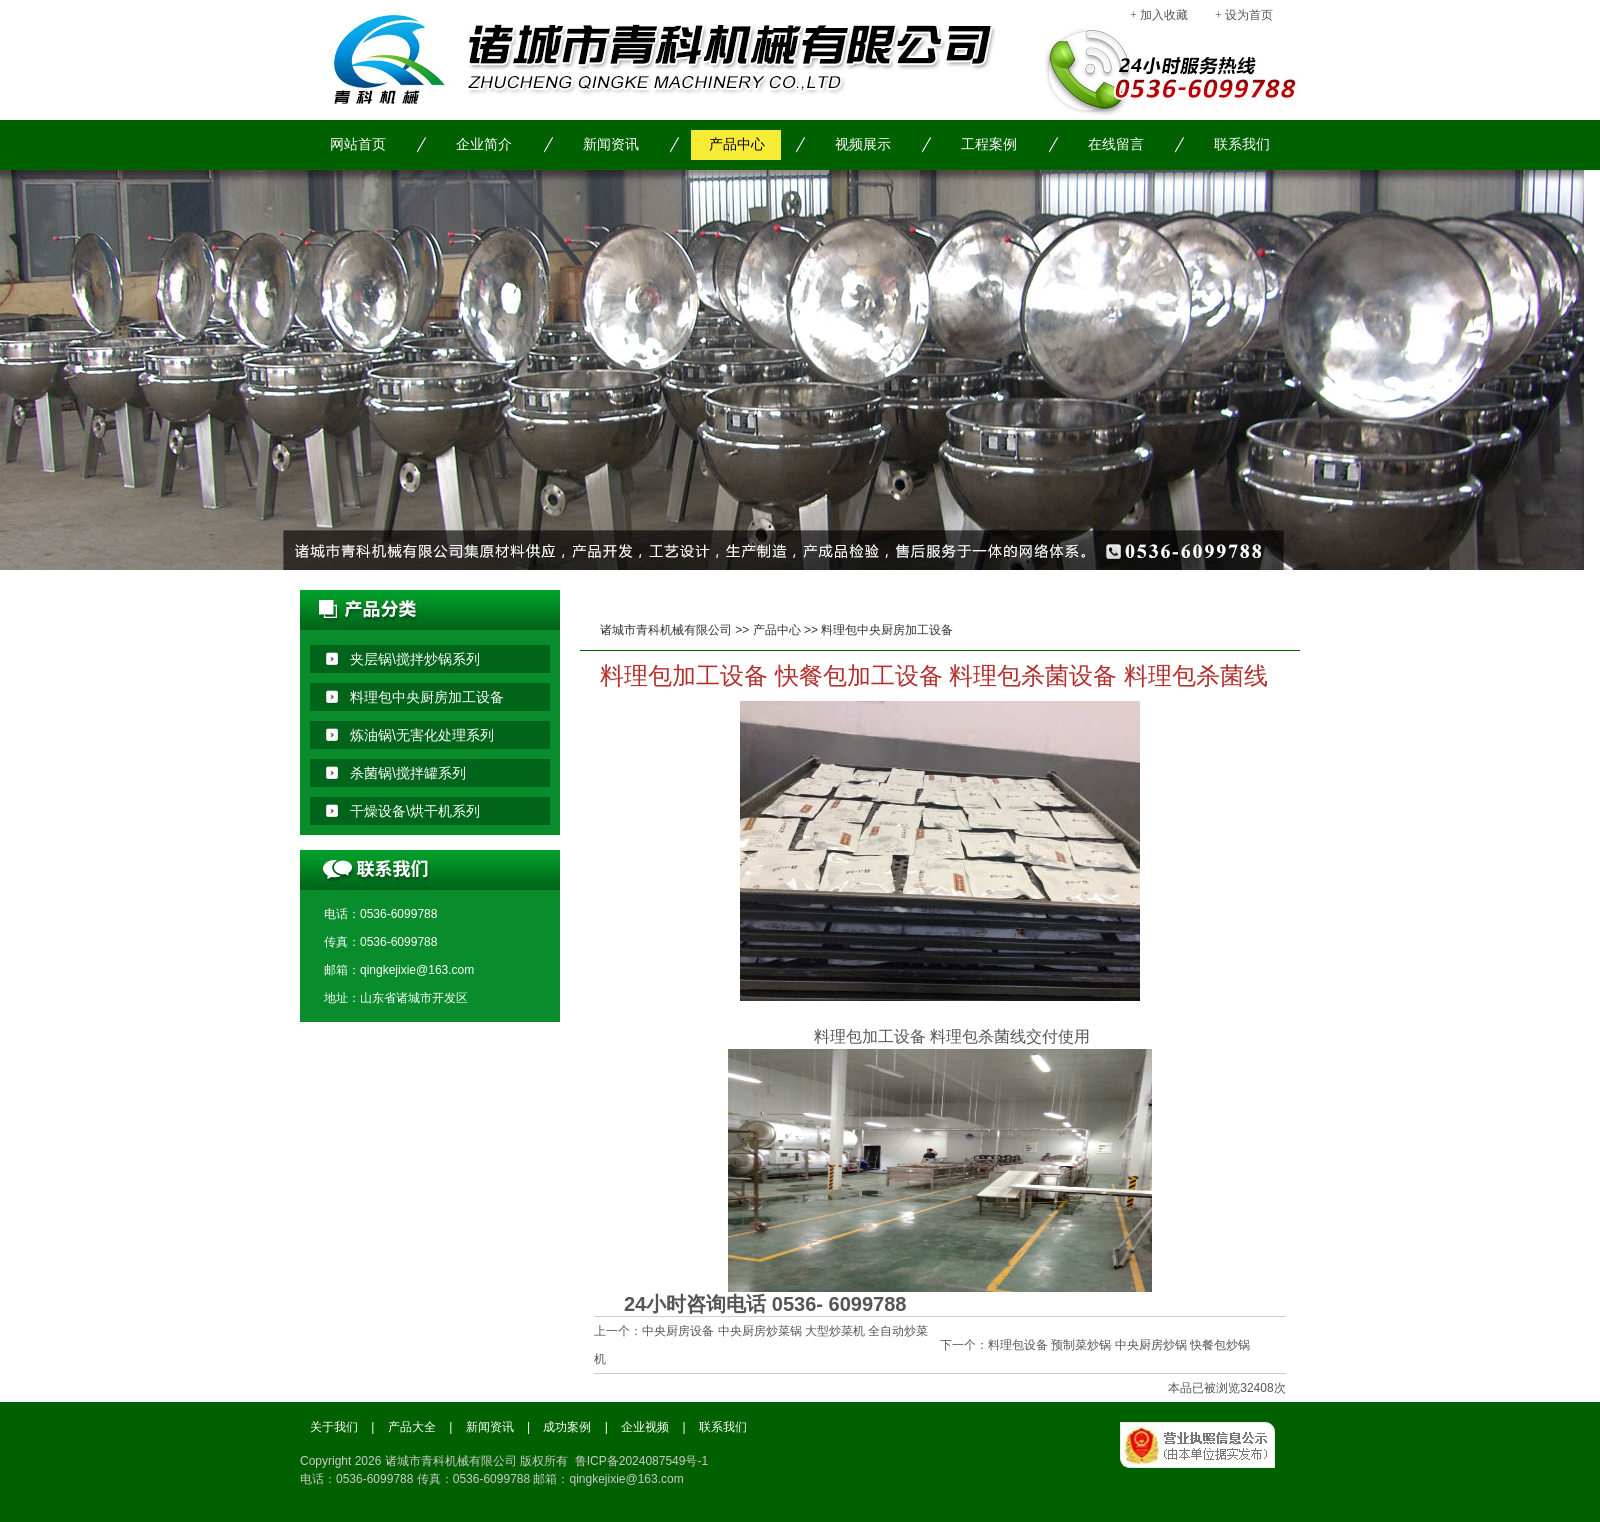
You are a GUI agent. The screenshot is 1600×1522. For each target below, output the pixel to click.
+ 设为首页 (1244, 15)
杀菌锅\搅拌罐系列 (408, 773)
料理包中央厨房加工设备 (887, 630)
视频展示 (863, 144)
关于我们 (334, 1427)
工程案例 (989, 144)
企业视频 (645, 1427)
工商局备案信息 (1210, 1467)
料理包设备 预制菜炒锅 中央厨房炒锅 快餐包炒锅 (1119, 1345)
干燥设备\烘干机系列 (415, 811)
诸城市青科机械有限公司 (666, 630)
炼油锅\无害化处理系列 (422, 735)
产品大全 (412, 1427)
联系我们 (1242, 144)
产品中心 (737, 144)
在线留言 (1116, 144)
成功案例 (567, 1427)
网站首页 (358, 144)
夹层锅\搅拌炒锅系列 (415, 659)
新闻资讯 (611, 144)
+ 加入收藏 (1159, 15)
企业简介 (484, 144)
